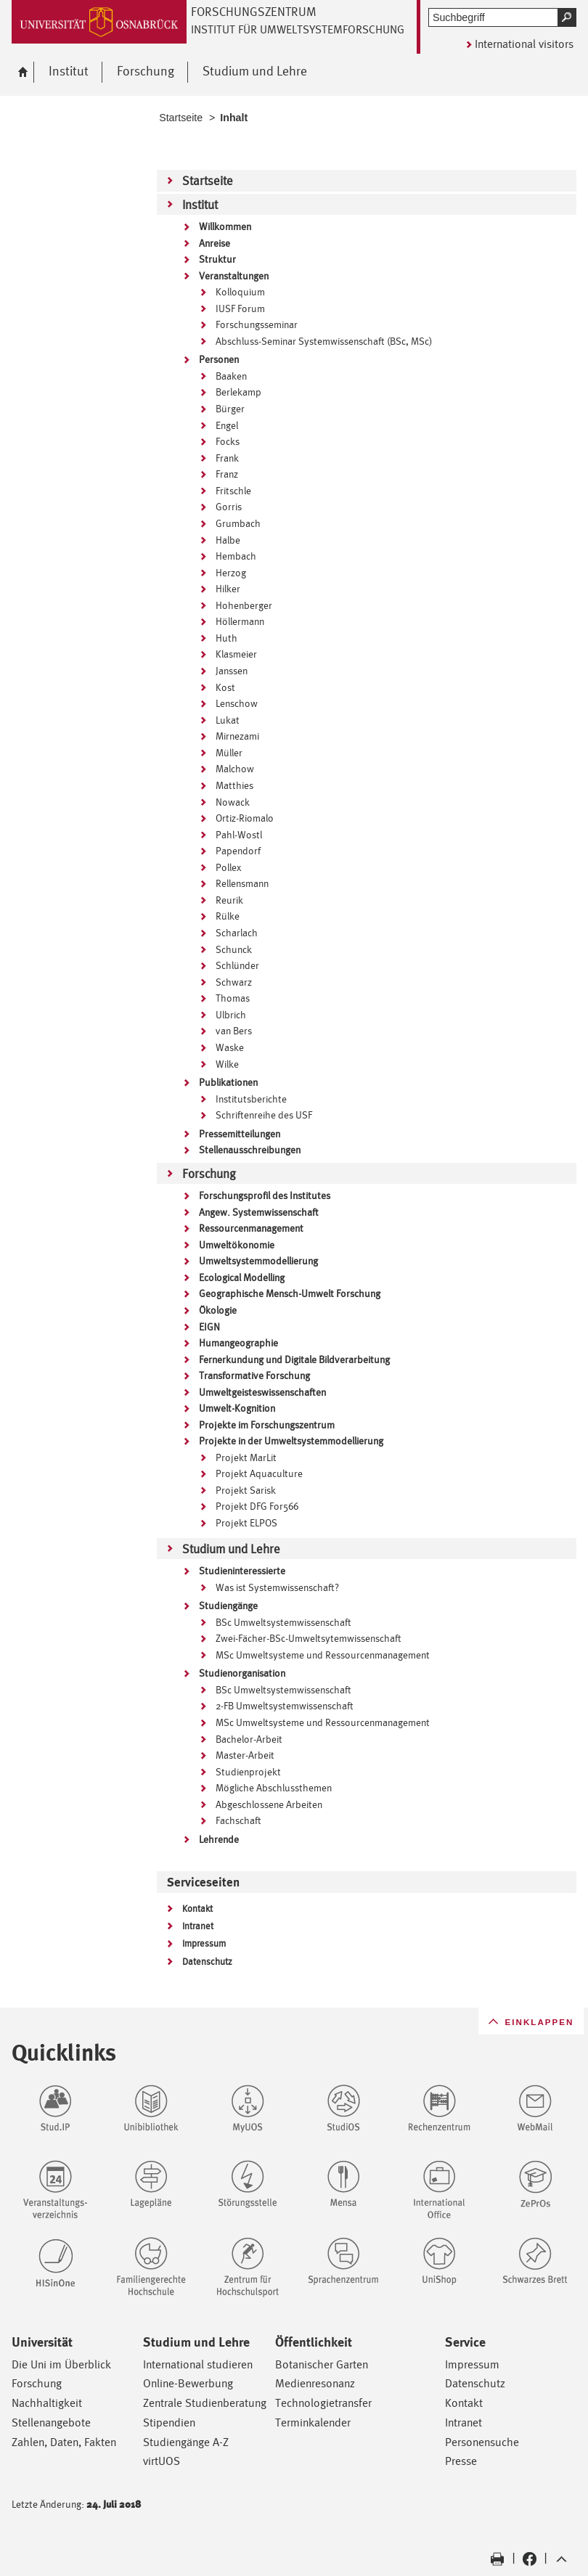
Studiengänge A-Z (186, 2442)
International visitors (524, 44)
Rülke (228, 916)
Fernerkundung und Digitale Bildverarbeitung (294, 1359)
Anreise (214, 243)
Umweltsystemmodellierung (258, 1261)
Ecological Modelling (242, 1277)
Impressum (204, 1943)
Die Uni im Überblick (61, 2364)
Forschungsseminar (257, 324)
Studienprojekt (248, 1772)
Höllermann (240, 621)
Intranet (197, 1926)
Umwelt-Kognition (237, 1408)
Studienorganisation (242, 1673)
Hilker (228, 588)
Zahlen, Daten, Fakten (64, 2442)
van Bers (234, 1030)
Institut (200, 204)
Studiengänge (228, 1605)
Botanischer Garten (321, 2364)
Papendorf (238, 850)
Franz (227, 474)
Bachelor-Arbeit (249, 1739)
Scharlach (237, 933)
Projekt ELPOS (246, 1523)
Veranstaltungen (234, 276)
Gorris (229, 506)
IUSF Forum (240, 308)
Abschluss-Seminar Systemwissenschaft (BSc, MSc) (324, 341)
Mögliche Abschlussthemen (274, 1788)
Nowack (233, 802)
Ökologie (218, 1310)
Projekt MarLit (246, 1457)
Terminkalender (313, 2422)
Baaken (231, 376)
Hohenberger (244, 605)
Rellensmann (242, 883)
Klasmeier (236, 654)
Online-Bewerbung (188, 2383)
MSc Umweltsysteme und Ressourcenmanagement (323, 1655)
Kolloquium (240, 292)
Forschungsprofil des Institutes (264, 1195)
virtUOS (161, 2461)
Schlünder (237, 965)
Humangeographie (238, 1343)
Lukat (228, 720)
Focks (228, 441)
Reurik (229, 900)
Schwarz (234, 982)
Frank (227, 458)
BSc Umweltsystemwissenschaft (283, 1622)
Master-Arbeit (245, 1755)
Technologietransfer (323, 2403)
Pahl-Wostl (239, 835)
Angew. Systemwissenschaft (259, 1212)
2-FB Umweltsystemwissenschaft (285, 1706)
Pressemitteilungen (239, 1134)
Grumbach (238, 523)
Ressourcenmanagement (251, 1228)
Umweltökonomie (236, 1245)
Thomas (233, 998)
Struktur (217, 259)
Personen (219, 359)
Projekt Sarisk (246, 1490)
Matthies (234, 785)
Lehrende (219, 1839)
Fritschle (233, 490)
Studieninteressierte (242, 1571)
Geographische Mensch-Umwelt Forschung (289, 1293)
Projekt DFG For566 (257, 1506)
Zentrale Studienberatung (204, 2403)
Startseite (181, 117)
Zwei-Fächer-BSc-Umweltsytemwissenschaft (308, 1638)
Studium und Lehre (231, 1549)
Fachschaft (238, 1820)
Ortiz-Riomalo (245, 818)
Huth (226, 638)
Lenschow (237, 703)
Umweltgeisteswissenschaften (262, 1392)
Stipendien (169, 2422)
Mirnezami (237, 736)
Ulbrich (231, 1015)
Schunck (234, 949)
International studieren (198, 2364)
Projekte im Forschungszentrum (267, 1425)
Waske (230, 1047)
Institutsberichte (251, 1099)
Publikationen (228, 1082)
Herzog (231, 572)
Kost (225, 687)
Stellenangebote (51, 2422)
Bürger (230, 408)
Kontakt (197, 1908)
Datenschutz (207, 1961)
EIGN (209, 1327)
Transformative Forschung (254, 1375)
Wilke (227, 1064)
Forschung (209, 1173)
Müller (229, 753)
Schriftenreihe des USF (264, 1115)
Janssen (232, 670)
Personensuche (482, 2442)
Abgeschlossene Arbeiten (269, 1804)
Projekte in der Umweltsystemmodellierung (291, 1441)
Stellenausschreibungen (250, 1150)
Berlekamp (238, 392)
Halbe (228, 540)
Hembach (236, 556)
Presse (461, 2461)
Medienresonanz (315, 2383)
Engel (227, 425)
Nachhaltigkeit (47, 2403)
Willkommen (225, 226)
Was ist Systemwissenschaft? (277, 1587)
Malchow (235, 768)
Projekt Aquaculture (259, 1473)
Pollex (228, 867)
